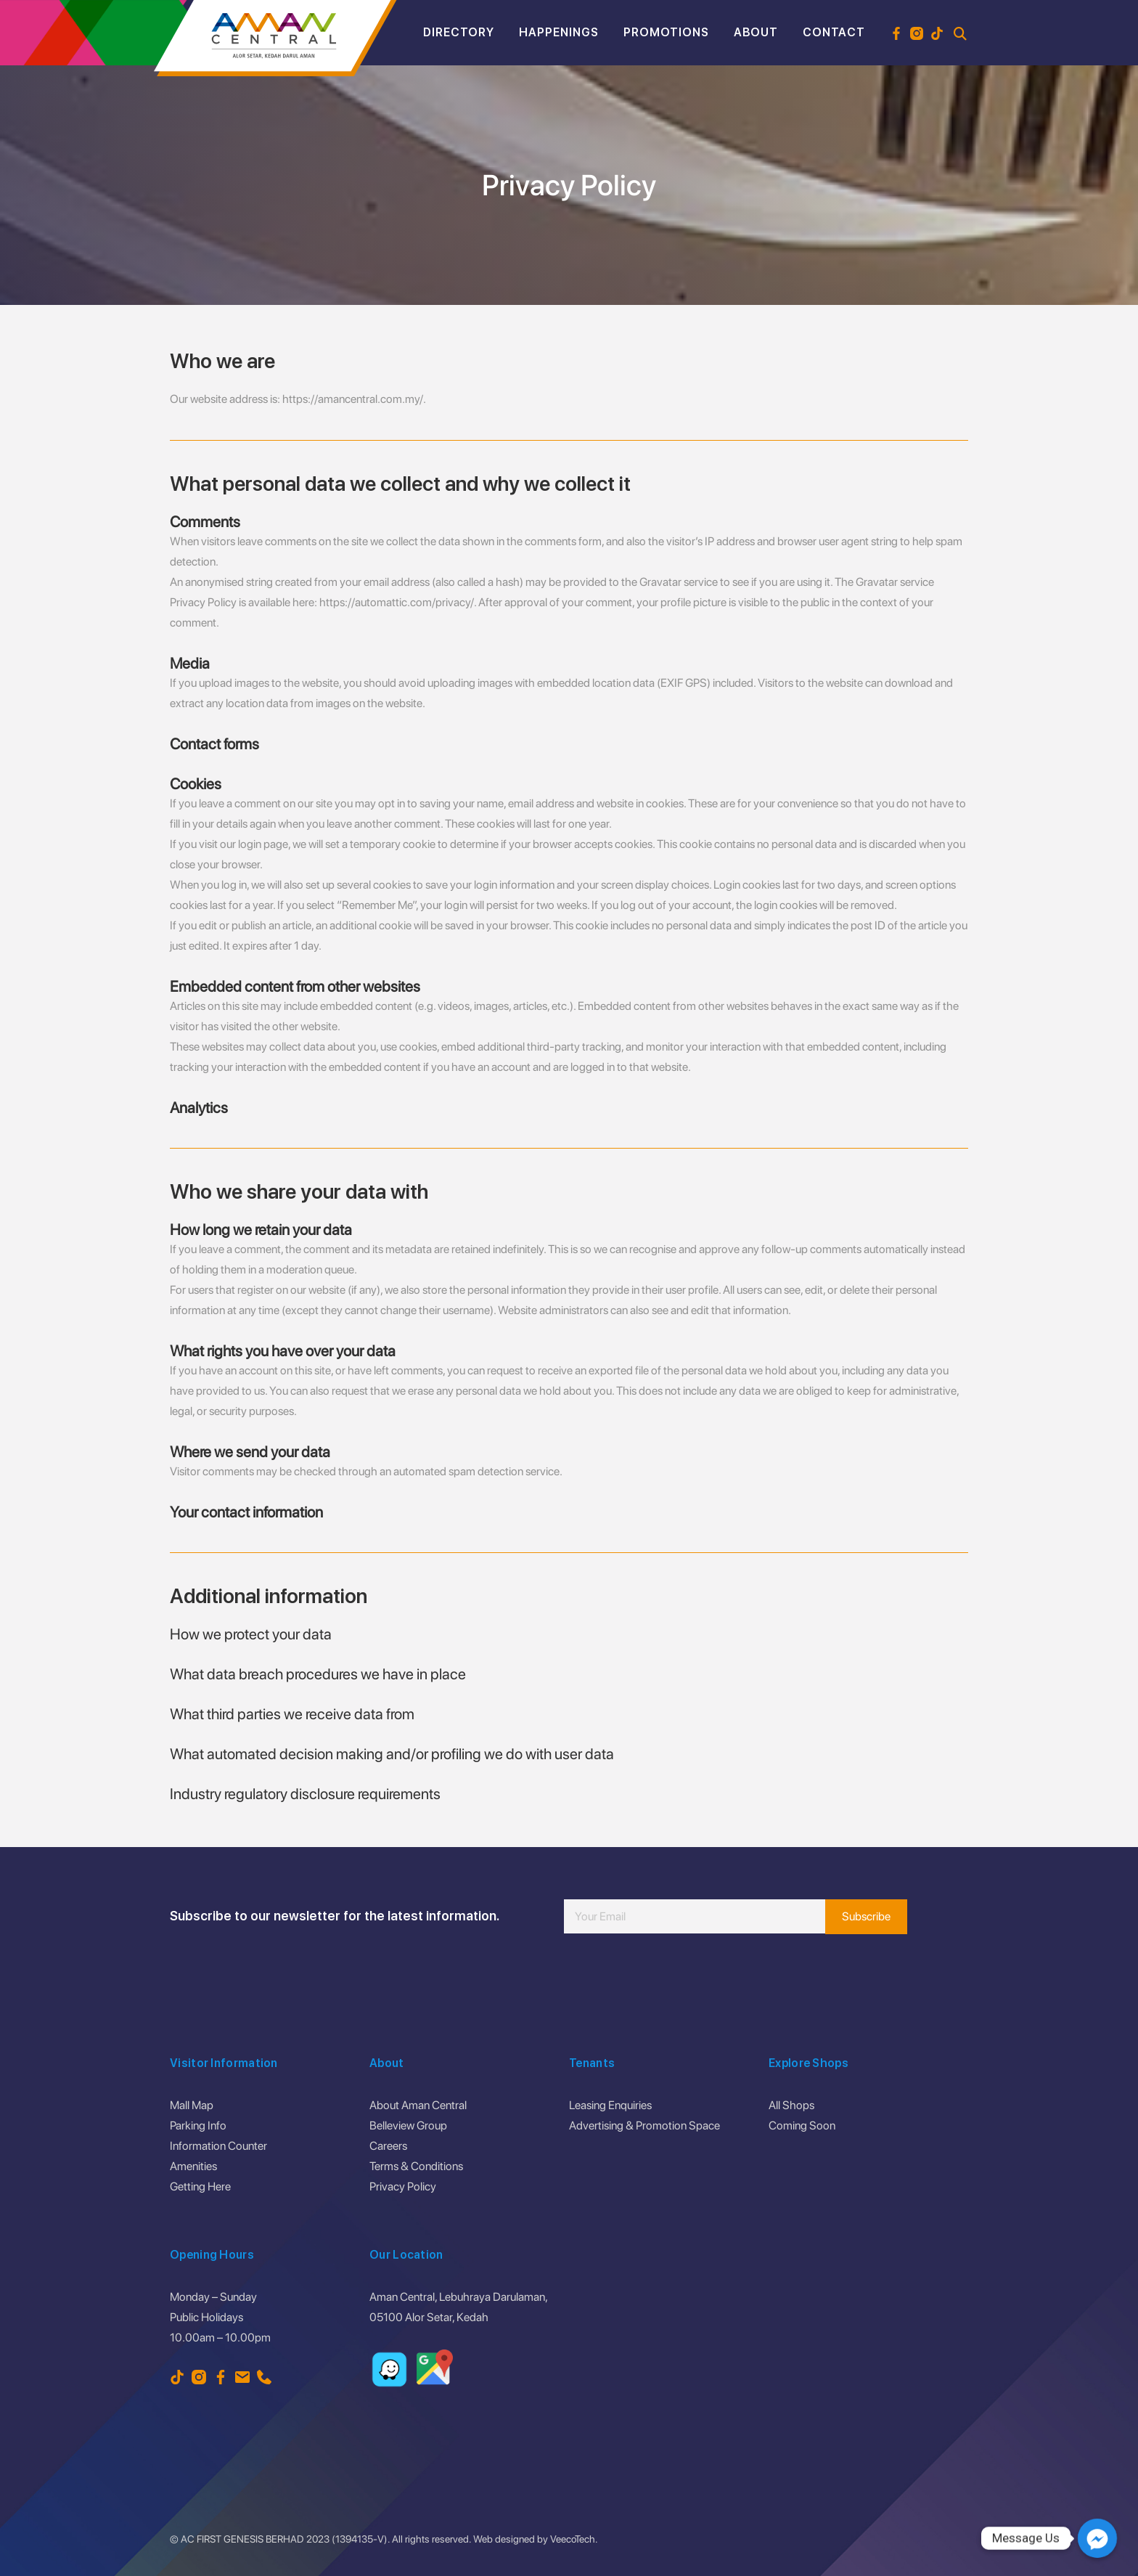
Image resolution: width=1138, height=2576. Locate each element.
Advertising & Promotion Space (644, 2125)
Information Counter (218, 2146)
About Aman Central (418, 2105)
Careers (388, 2146)
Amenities (193, 2166)
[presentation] (674, 1977)
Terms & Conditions (416, 2166)
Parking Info (198, 2125)
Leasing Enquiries (610, 2105)
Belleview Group (408, 2125)
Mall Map (191, 2105)
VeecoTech (572, 2539)
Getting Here (200, 2186)
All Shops (791, 2105)
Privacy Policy (402, 2186)
